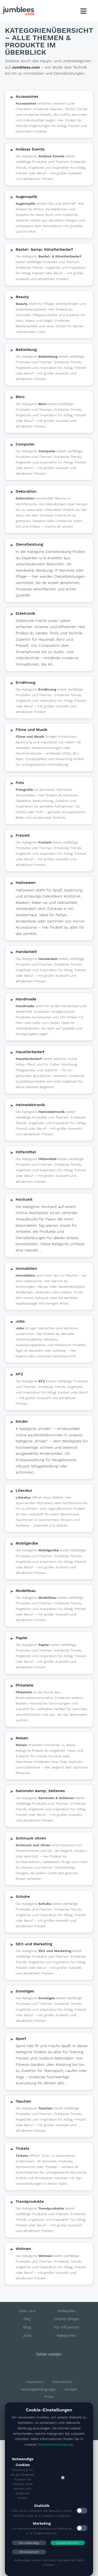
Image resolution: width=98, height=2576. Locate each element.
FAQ (27, 2319)
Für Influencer (66, 2327)
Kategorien (66, 2335)
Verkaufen (66, 2311)
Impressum (35, 2382)
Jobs (27, 2335)
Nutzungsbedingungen (38, 2389)
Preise (49, 2396)
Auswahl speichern (67, 2543)
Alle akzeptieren (29, 2552)
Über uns (27, 2311)
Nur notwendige (29, 2543)
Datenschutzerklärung (55, 2444)
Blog (27, 2327)
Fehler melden (49, 2354)
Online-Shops (66, 2319)
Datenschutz (62, 2382)
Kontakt (71, 2389)
